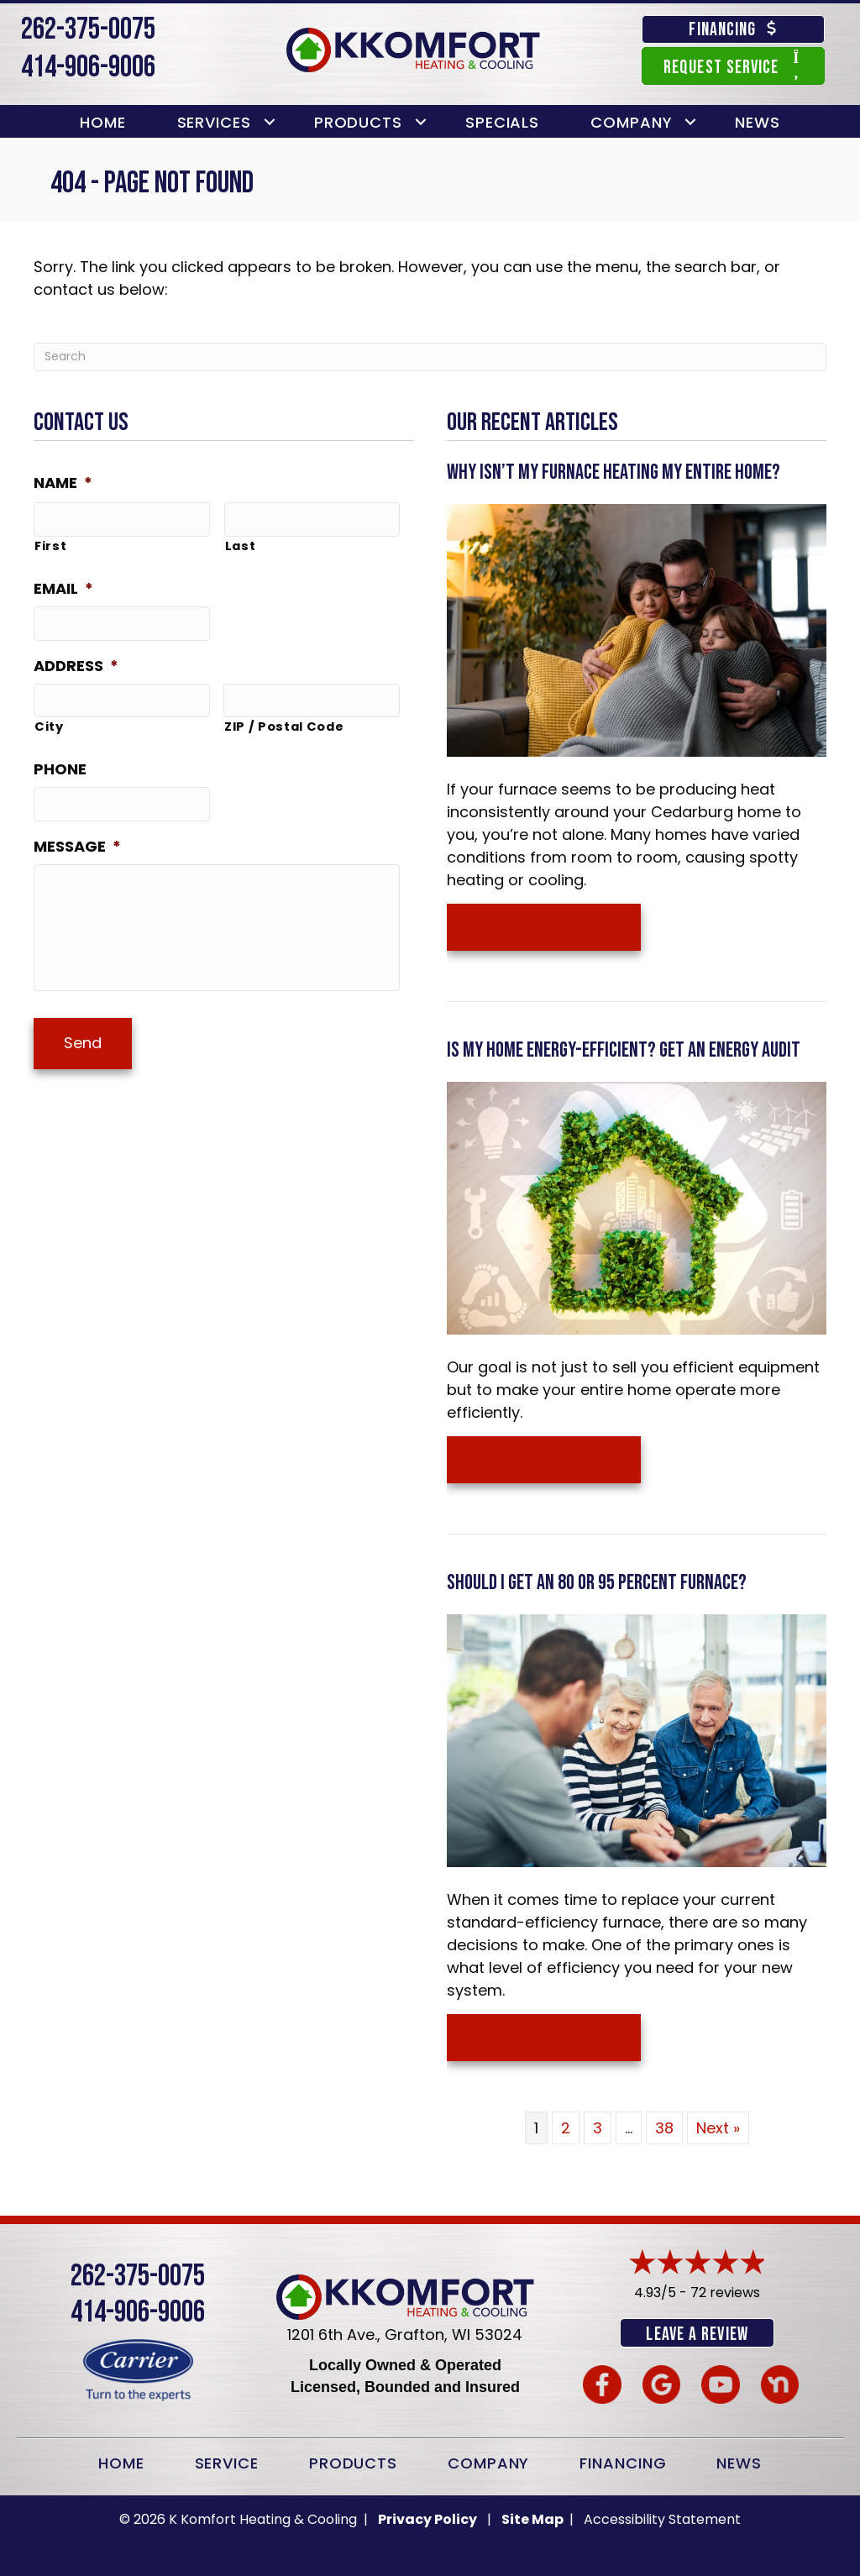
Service (227, 2461)
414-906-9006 (88, 68)
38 (664, 2127)
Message (77, 836)
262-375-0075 (88, 30)
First (50, 543)
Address (76, 659)
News (757, 122)
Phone (60, 761)
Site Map (533, 2517)
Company (631, 122)
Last (240, 543)
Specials (502, 122)
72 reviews (725, 2292)
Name (63, 482)
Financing (622, 2461)
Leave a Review (696, 2334)
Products (358, 122)
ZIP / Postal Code (283, 719)
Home (103, 122)
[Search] (430, 357)
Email (63, 585)
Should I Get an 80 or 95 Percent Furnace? (597, 1583)
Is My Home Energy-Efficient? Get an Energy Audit (623, 1050)
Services (214, 122)
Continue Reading (544, 926)
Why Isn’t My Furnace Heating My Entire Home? (613, 472)
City (49, 719)
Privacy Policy (427, 2517)
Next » (718, 2127)
